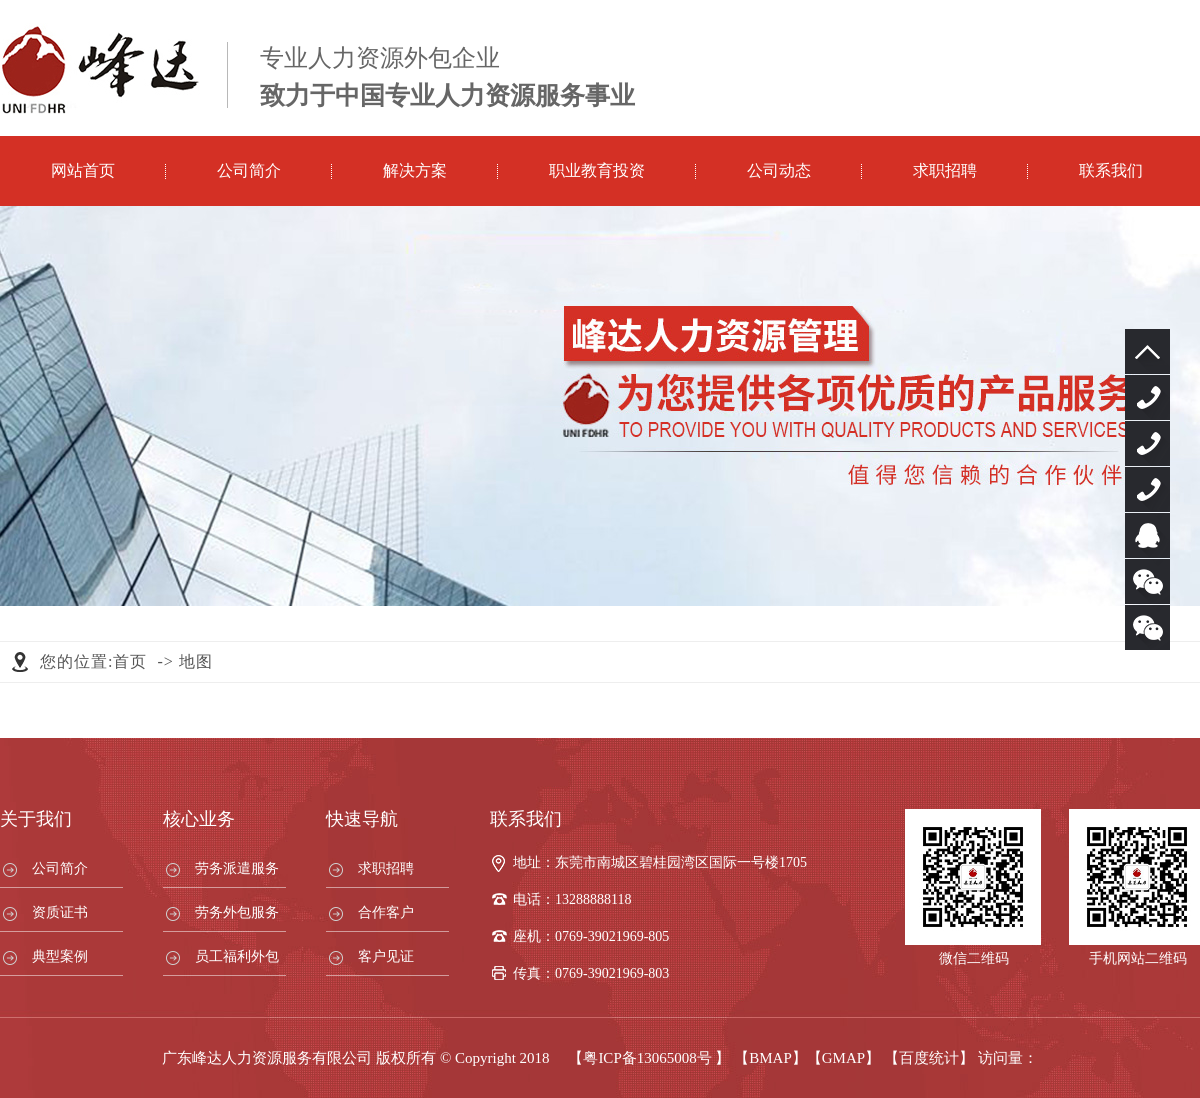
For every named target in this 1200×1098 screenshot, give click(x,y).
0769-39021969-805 (1147, 397)
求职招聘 (945, 170)
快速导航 (362, 819)
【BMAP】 (770, 1058)
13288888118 (1147, 443)
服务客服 (1147, 535)
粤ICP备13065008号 (647, 1058)
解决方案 (415, 170)
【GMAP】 (843, 1058)
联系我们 (1111, 170)
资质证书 (60, 912)
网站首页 (83, 170)
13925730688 (1147, 489)
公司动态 (779, 170)
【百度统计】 (929, 1058)
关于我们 (36, 819)
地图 (196, 661)
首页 (130, 661)
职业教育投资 (597, 170)
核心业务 (199, 819)
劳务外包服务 (237, 912)
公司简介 (249, 170)
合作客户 (386, 912)
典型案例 (60, 956)
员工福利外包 (237, 956)
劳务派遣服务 (237, 868)
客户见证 (386, 956)
